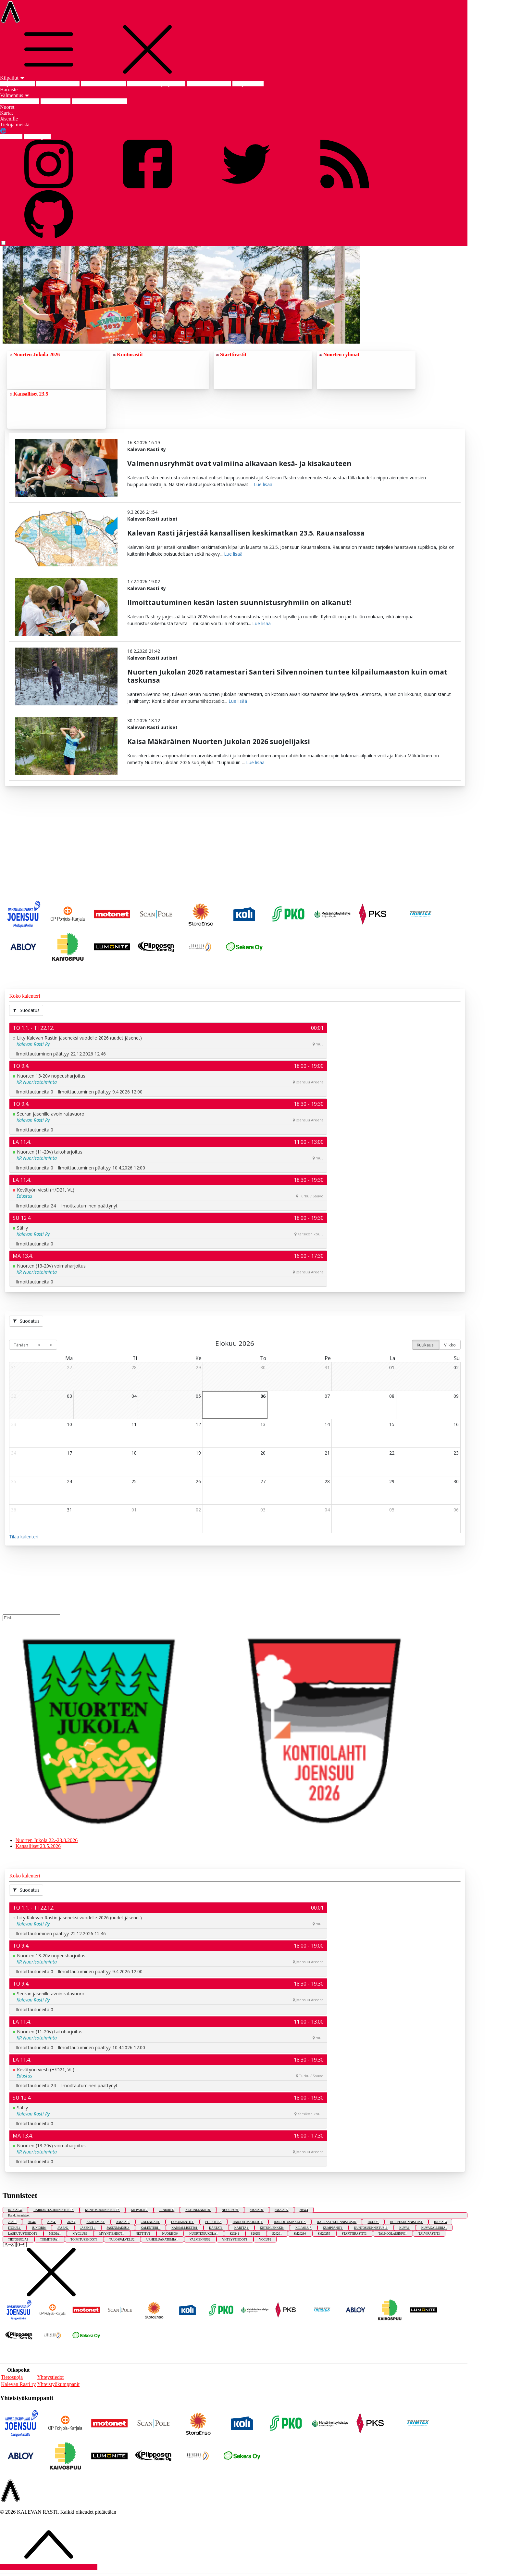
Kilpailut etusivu (17, 83)
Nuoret (7, 107)
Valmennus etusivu (19, 101)
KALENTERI (150, 2227)
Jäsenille (9, 118)
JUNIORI (166, 2210)
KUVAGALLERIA (434, 2227)
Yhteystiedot (50, 2377)
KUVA (404, 2227)
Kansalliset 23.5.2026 (103, 83)
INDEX (15, 2210)
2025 (51, 2222)
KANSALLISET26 (184, 2227)
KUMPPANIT (333, 2227)
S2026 (277, 2233)
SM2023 (257, 2210)
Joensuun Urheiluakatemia (99, 101)
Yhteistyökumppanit (58, 2384)
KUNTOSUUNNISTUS (102, 2210)
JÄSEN (63, 2227)
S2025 (256, 2233)
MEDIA (55, 2233)
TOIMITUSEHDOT (84, 2239)
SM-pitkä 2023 (248, 83)
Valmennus (15, 95)
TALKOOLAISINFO (393, 2233)
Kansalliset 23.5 (29, 394)
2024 (304, 2210)
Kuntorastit (128, 354)
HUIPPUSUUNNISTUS (406, 2222)
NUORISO (230, 2210)
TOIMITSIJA (49, 2239)
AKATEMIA (95, 2222)
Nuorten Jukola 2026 (58, 83)
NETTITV (143, 2233)
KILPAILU (139, 2210)
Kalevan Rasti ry (18, 2384)
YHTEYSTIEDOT (235, 2239)
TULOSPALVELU (122, 2239)
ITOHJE (14, 2227)
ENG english (37, 136)
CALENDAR (150, 2222)
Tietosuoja (12, 2377)
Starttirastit (231, 354)
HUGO (373, 2222)
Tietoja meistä (15, 124)
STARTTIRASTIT (354, 2233)
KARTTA (241, 2227)
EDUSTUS (213, 2222)
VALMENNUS (200, 2239)
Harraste (9, 89)
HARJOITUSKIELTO (248, 2222)
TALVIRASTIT (429, 2233)
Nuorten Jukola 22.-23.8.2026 (47, 1840)
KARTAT (216, 2227)
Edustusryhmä (55, 101)
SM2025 (282, 2210)
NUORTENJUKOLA (203, 2233)
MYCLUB (80, 2233)
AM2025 (123, 2222)
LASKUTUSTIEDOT (23, 2233)
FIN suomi (11, 136)
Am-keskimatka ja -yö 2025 (156, 83)
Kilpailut (12, 78)
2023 (12, 2222)
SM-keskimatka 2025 (209, 83)
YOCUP (265, 2239)
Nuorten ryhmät (339, 354)
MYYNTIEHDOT (112, 2233)
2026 (71, 2222)
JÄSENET (88, 2227)
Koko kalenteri (24, 996)
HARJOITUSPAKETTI (290, 2222)
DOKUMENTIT (182, 2222)
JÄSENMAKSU (118, 2227)
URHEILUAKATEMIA (162, 2239)
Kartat (6, 113)
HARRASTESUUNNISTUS (53, 2210)
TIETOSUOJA (18, 2239)
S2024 (235, 2233)
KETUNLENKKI (198, 2210)
